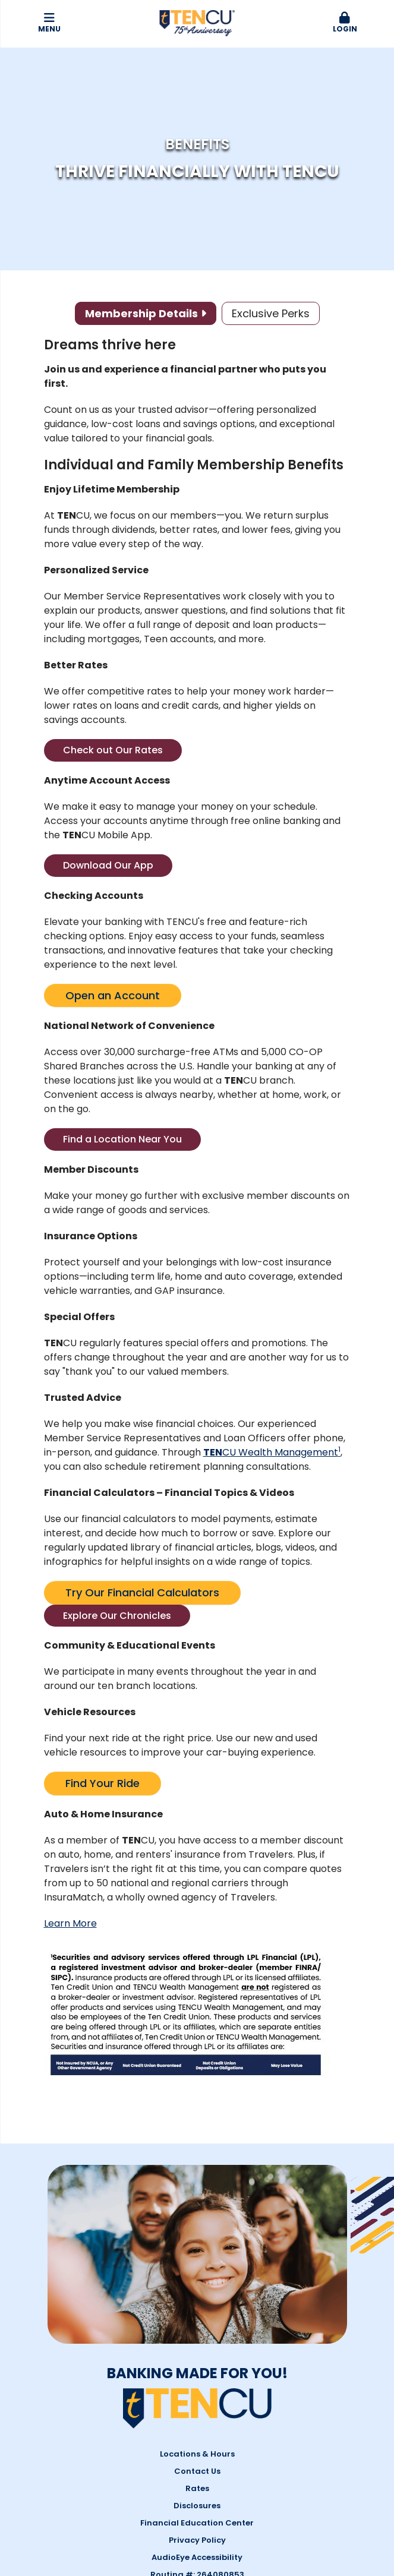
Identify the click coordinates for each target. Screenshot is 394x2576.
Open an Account (112, 995)
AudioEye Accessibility (197, 2557)
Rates (197, 2488)
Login (344, 23)
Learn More (70, 1923)
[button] (344, 23)
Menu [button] (49, 23)
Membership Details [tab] (141, 313)
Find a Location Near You (122, 1139)
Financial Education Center (197, 2522)
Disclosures (197, 2505)
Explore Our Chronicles (117, 1615)
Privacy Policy (197, 2540)
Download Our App (108, 865)
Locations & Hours (197, 2454)
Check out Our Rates (113, 750)
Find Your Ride (102, 1783)
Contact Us (197, 2471)
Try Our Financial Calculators (142, 1592)
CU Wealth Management (272, 1452)
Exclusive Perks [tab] (271, 313)
